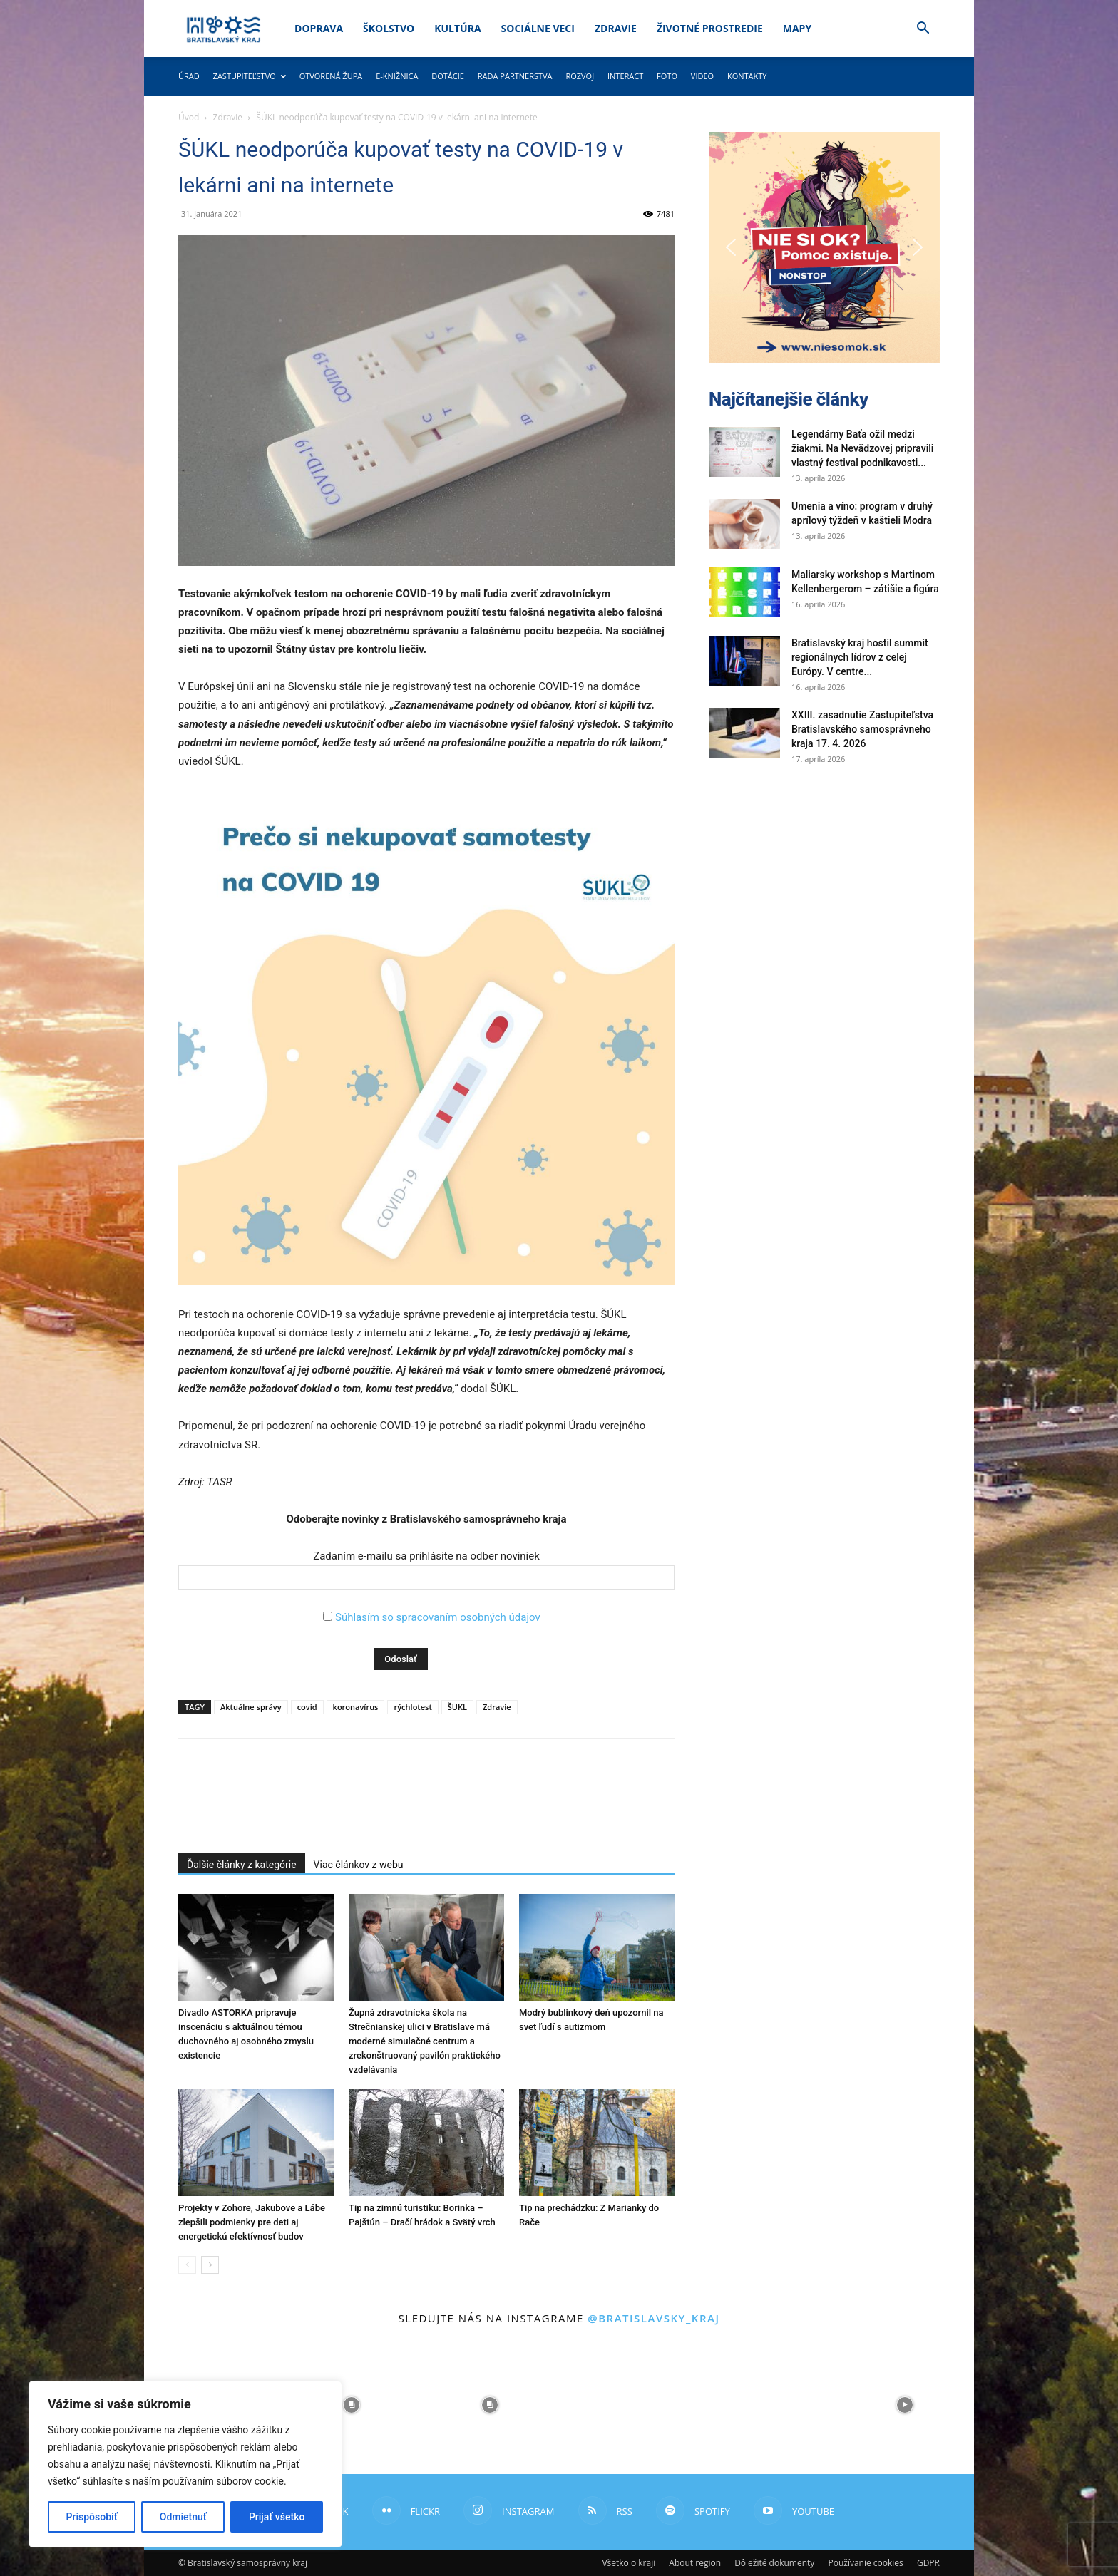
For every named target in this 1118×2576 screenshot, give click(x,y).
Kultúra (457, 28)
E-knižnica (397, 76)
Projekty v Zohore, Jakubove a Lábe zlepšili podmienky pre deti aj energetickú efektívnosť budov (251, 2222)
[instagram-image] (351, 2405)
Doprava (318, 28)
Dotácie (447, 76)
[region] (185, 2464)
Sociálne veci (538, 28)
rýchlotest (412, 1706)
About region (695, 2563)
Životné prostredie (710, 28)
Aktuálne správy (251, 1706)
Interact (625, 76)
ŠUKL (457, 1706)
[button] (923, 29)
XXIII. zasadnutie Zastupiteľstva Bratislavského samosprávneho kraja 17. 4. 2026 (862, 729)
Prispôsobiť (92, 2517)
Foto (667, 76)
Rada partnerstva (515, 76)
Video (702, 76)
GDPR (928, 2563)
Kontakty (747, 76)
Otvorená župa (331, 76)
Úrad (189, 76)
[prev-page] (187, 2265)
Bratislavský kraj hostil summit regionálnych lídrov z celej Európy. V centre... (859, 657)
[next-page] (210, 2265)
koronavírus (356, 1706)
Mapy (797, 28)
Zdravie (616, 28)
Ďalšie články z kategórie (242, 1864)
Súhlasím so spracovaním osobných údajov (437, 1617)
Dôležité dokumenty (774, 2563)
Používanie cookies (865, 2563)
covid (307, 1706)
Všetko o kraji (628, 2563)
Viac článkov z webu (359, 1864)
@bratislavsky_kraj (653, 2318)
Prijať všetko (276, 2517)
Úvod (188, 117)
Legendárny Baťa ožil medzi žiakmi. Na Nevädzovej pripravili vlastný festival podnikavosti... (862, 448)
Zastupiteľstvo (249, 76)
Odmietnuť (183, 2517)
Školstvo (388, 28)
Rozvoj (579, 76)
